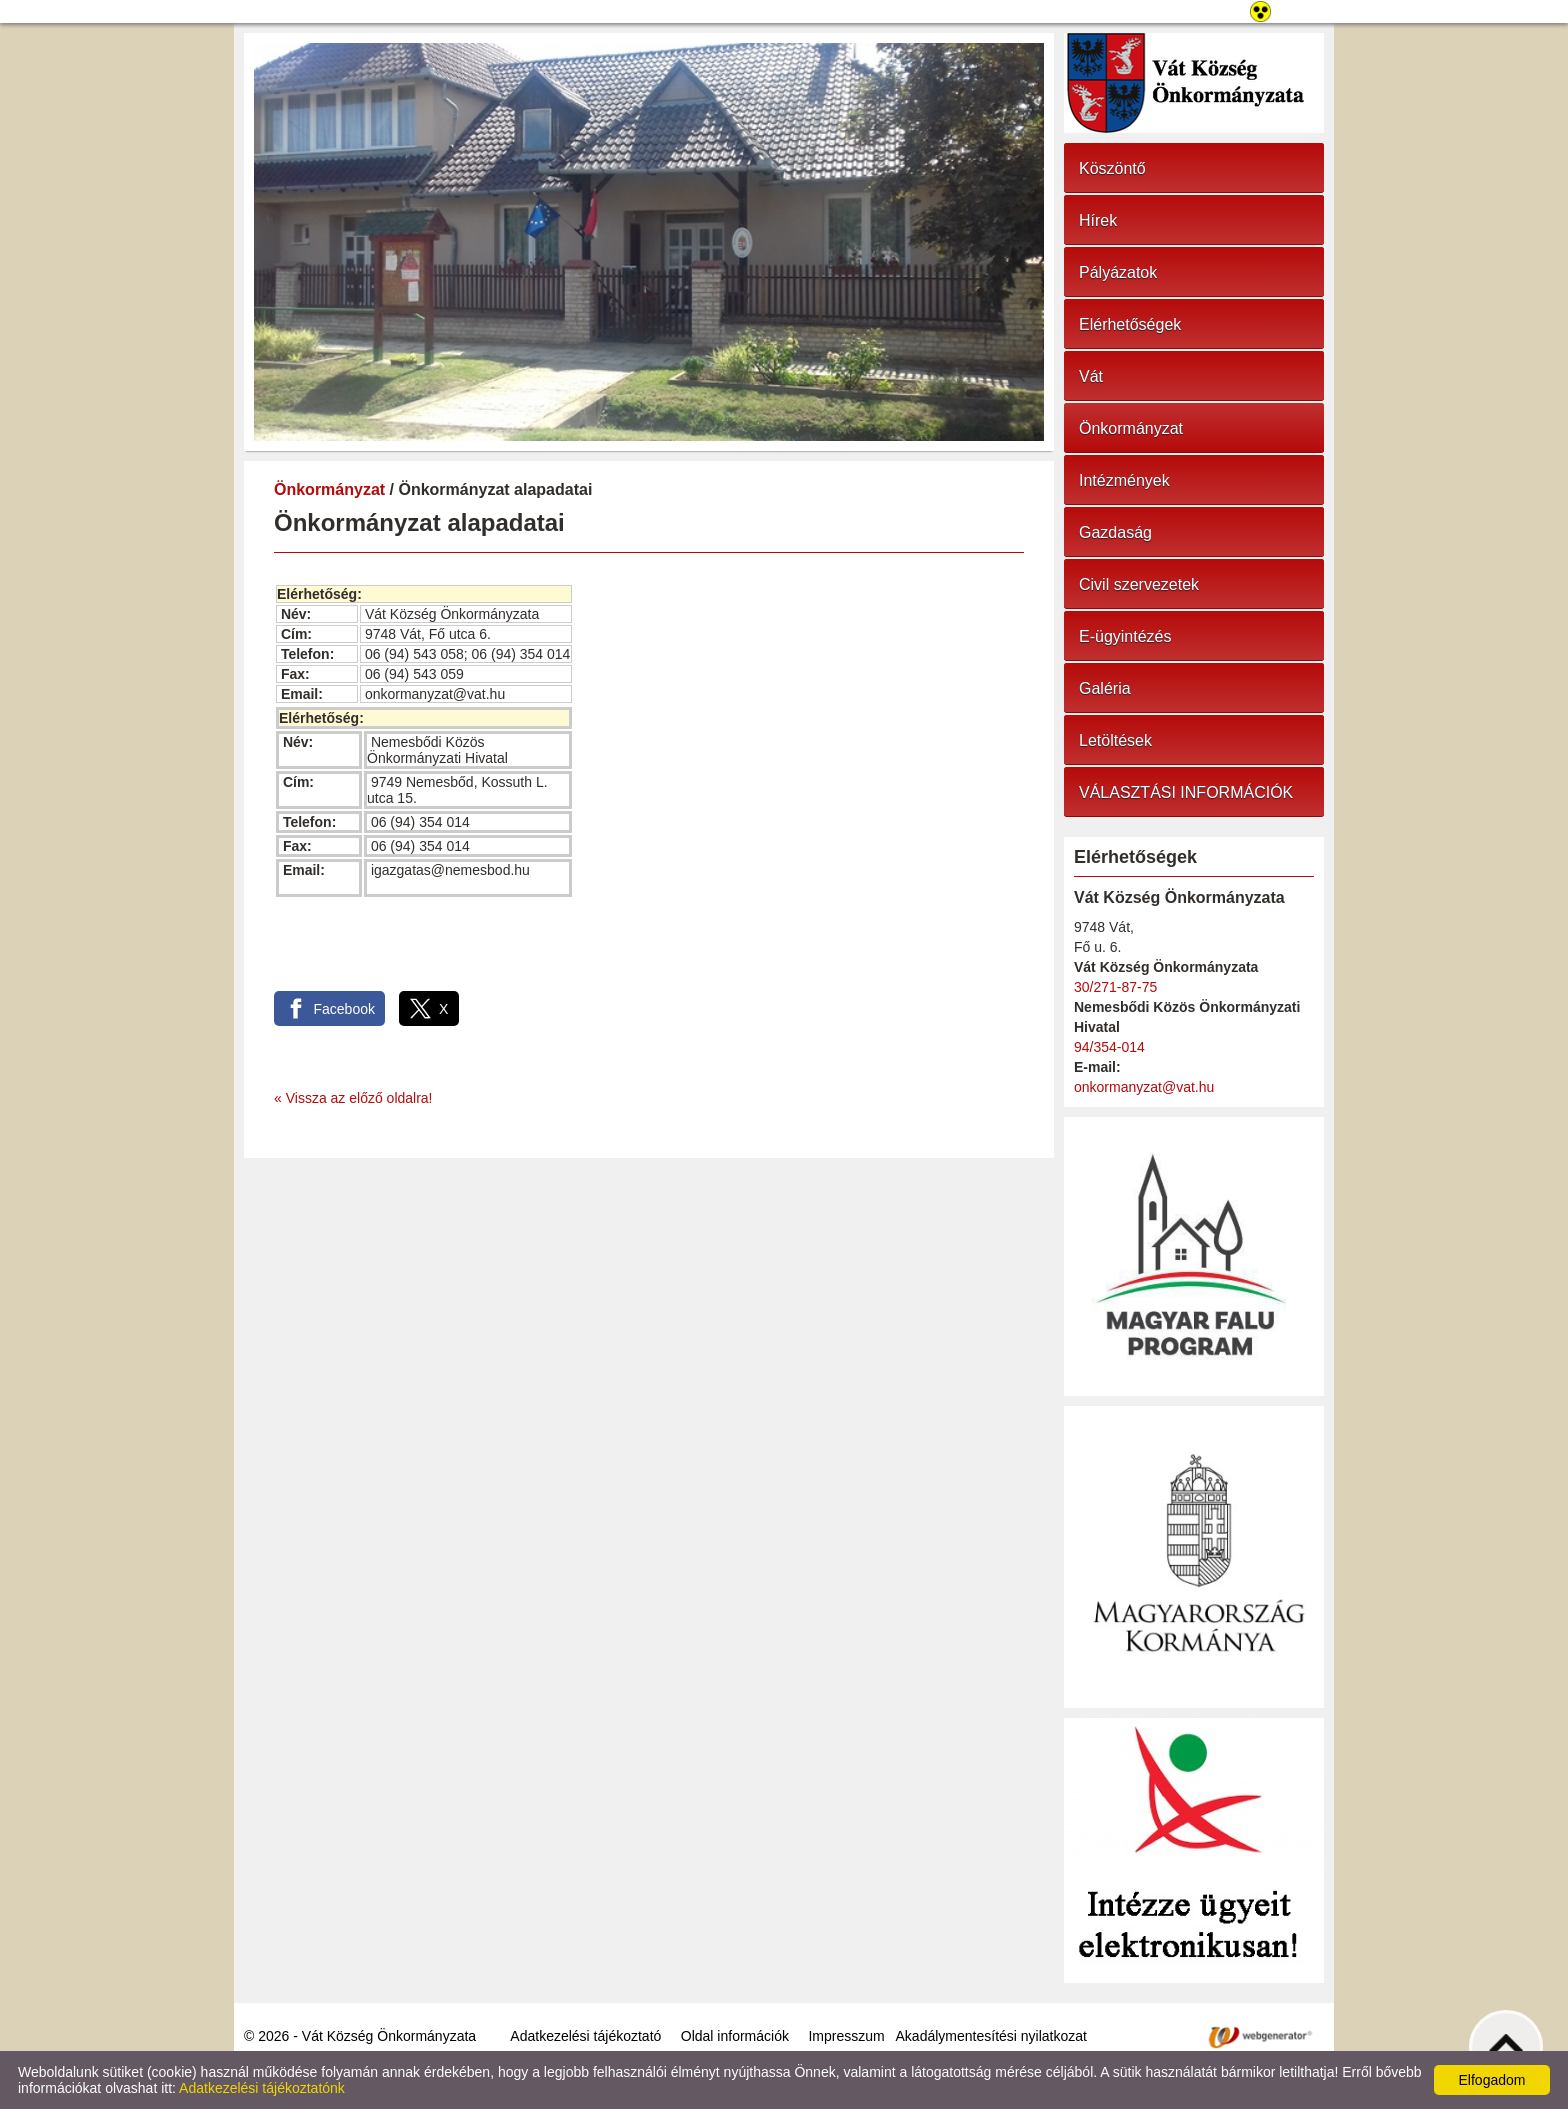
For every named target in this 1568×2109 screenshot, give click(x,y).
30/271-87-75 (1115, 987)
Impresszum (846, 2036)
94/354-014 (1109, 1047)
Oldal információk (735, 2036)
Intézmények (1124, 480)
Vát (1091, 376)
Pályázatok (1118, 272)
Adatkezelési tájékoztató (585, 2036)
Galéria (1105, 688)
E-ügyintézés (1125, 636)
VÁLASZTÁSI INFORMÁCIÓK (1186, 792)
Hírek (1098, 220)
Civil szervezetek (1139, 584)
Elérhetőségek (1130, 324)
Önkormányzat (329, 489)
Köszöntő (1112, 168)
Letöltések (1115, 740)
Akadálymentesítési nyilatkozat (991, 2036)
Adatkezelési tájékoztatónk (262, 2088)
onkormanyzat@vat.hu (1144, 1087)
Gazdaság (1115, 532)
